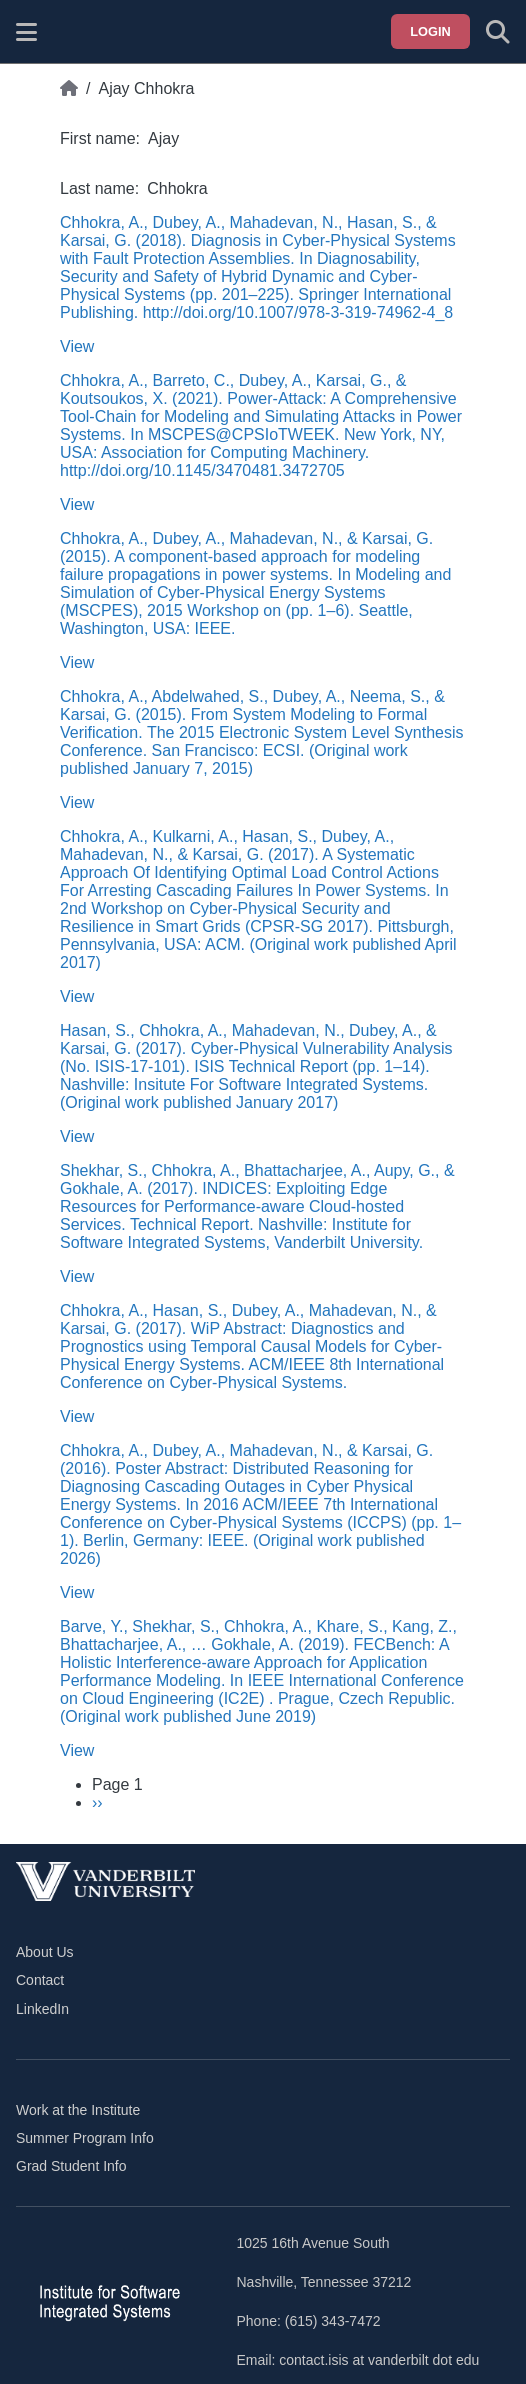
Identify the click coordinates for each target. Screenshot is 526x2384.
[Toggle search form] (498, 32)
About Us (45, 1952)
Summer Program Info (85, 2138)
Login (430, 31)
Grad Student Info (71, 2166)
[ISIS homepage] (77, 32)
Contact (40, 1980)
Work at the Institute (78, 2110)
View (77, 346)
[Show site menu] (26, 32)
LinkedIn (42, 2009)
